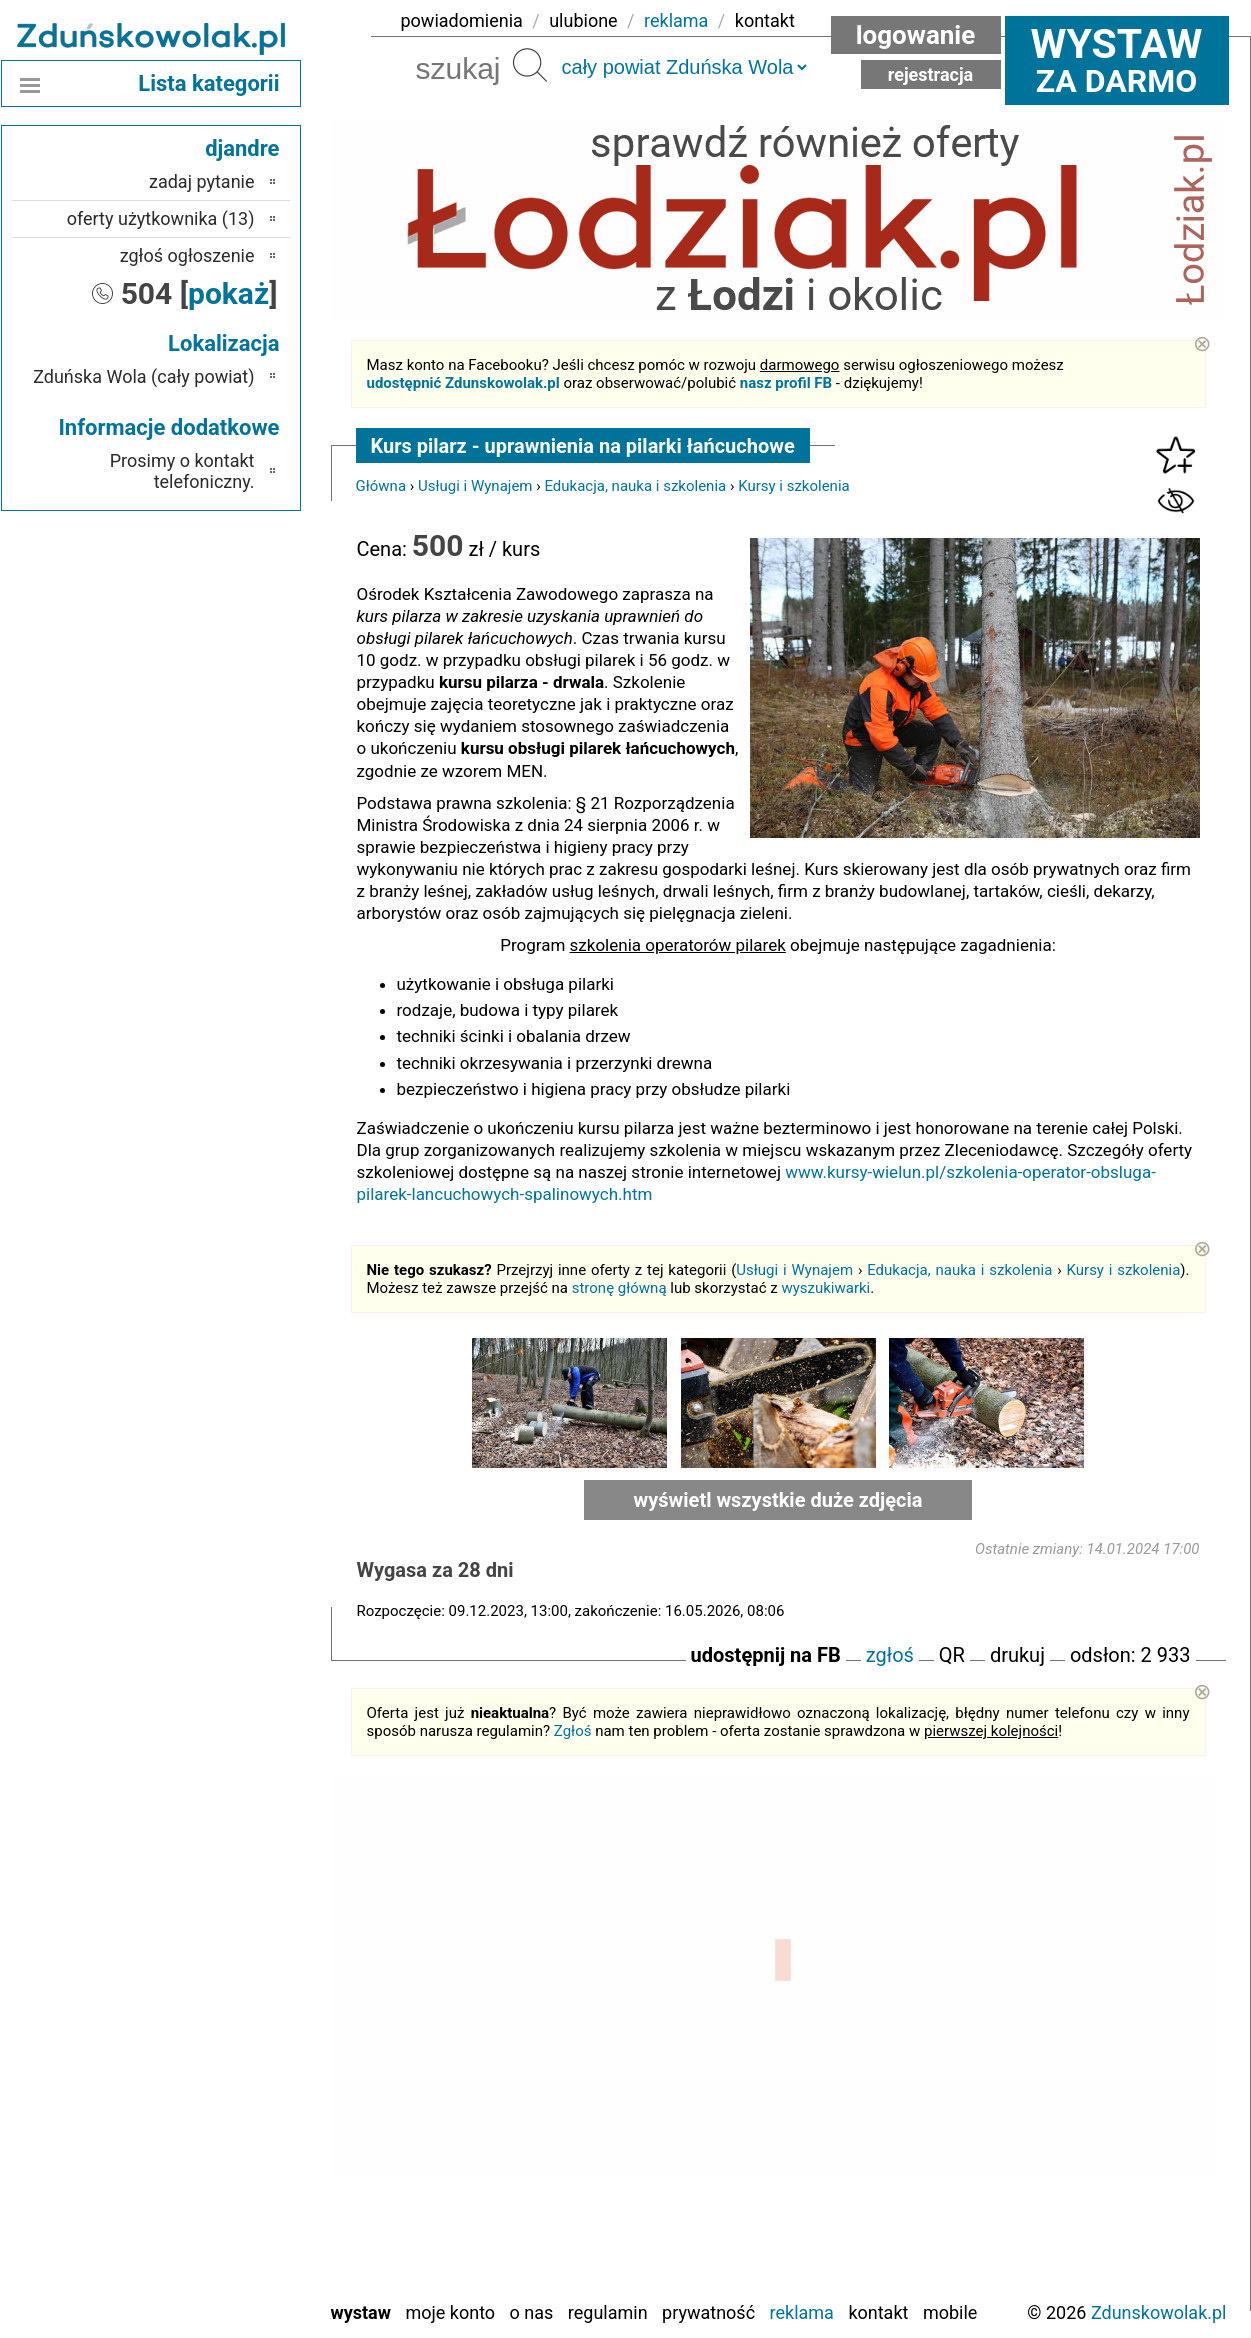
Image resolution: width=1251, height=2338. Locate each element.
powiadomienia (462, 20)
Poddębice (215, 2148)
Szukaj (530, 65)
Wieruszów (214, 2283)
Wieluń (229, 2256)
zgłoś (890, 1655)
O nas (532, 2312)
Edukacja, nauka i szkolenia (635, 486)
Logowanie (916, 35)
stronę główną (619, 1288)
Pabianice (219, 2094)
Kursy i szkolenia (794, 486)
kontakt (765, 20)
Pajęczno (220, 2121)
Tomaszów (215, 2202)
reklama (676, 20)
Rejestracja (931, 74)
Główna (381, 486)
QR (952, 1655)
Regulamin (608, 2312)
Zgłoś (573, 1731)
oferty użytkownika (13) (161, 218)
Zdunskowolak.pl (1159, 2312)
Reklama (802, 2312)
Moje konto (450, 2312)
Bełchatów (216, 1959)
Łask (237, 1986)
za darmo (1117, 60)
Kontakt (878, 2312)
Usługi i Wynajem (475, 486)
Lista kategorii (208, 83)
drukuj (1017, 1655)
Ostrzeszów (211, 2067)
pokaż (228, 293)
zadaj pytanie (202, 181)
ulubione (583, 20)
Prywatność (708, 2312)
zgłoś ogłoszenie (187, 255)
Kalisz (232, 2040)
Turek (234, 2229)
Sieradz (227, 2175)
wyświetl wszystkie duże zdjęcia (778, 1500)
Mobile (950, 2312)
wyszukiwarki (825, 1288)
